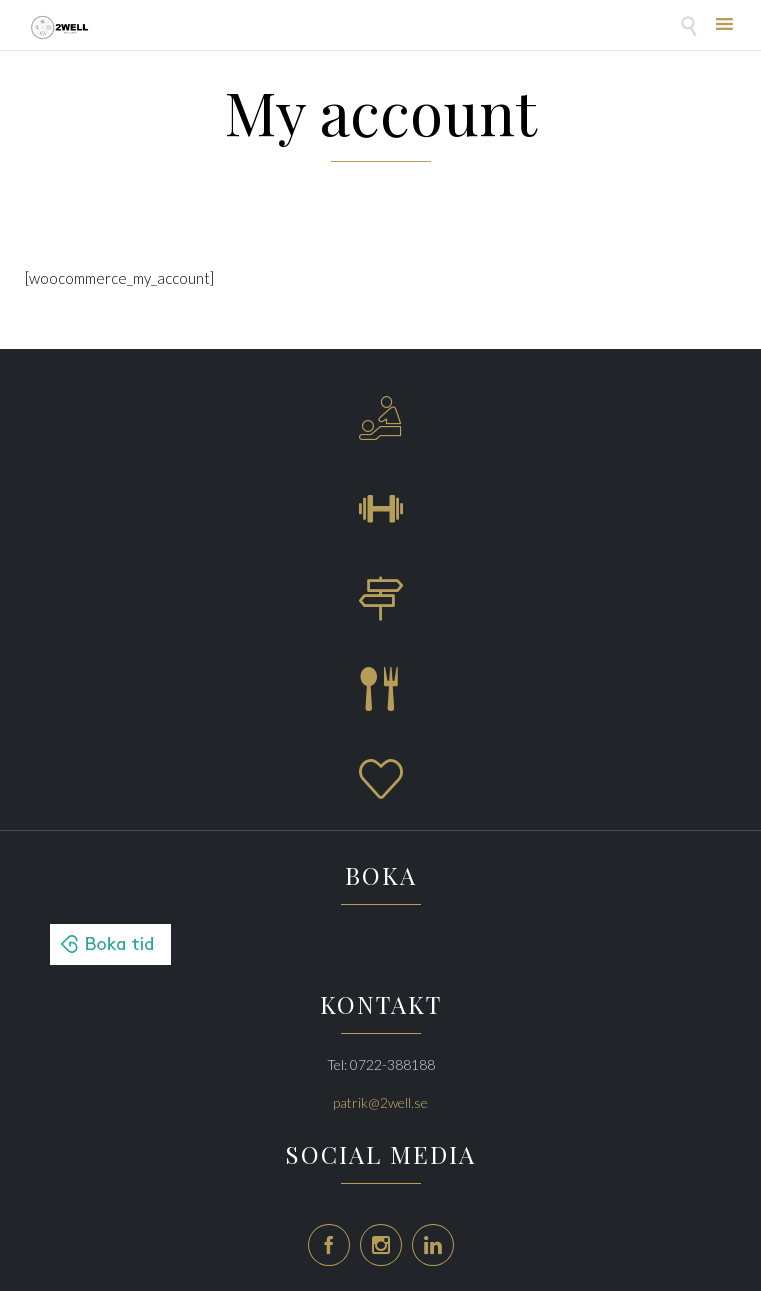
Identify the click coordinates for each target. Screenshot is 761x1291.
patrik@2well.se (380, 1102)
